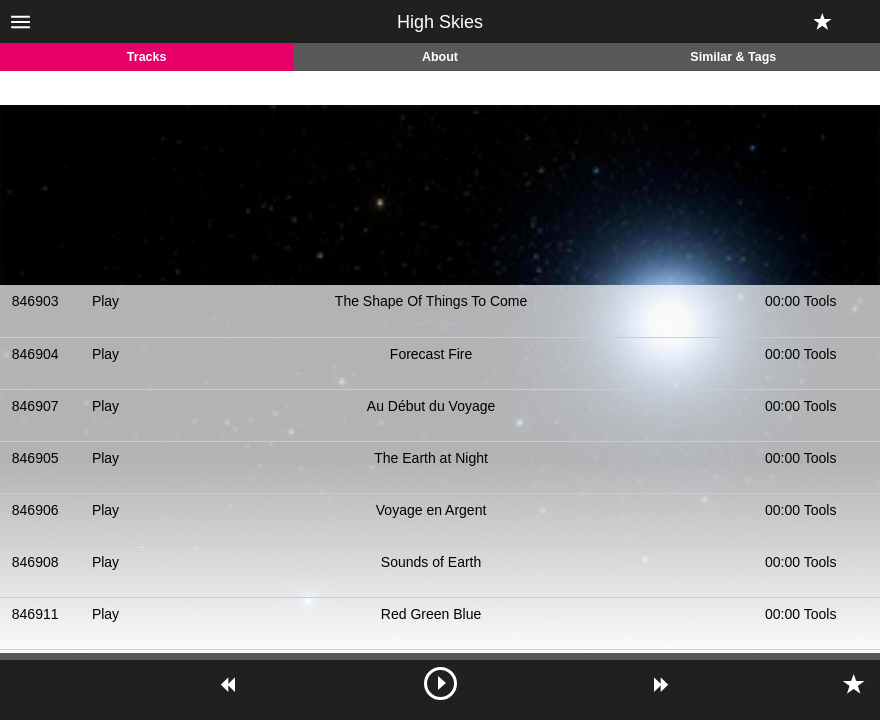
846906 (35, 510)
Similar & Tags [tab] (733, 57)
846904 (35, 354)
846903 (35, 301)
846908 (35, 562)
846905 (35, 458)
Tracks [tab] (147, 57)
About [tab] (440, 57)
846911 (35, 614)
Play (105, 301)
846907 (35, 406)
